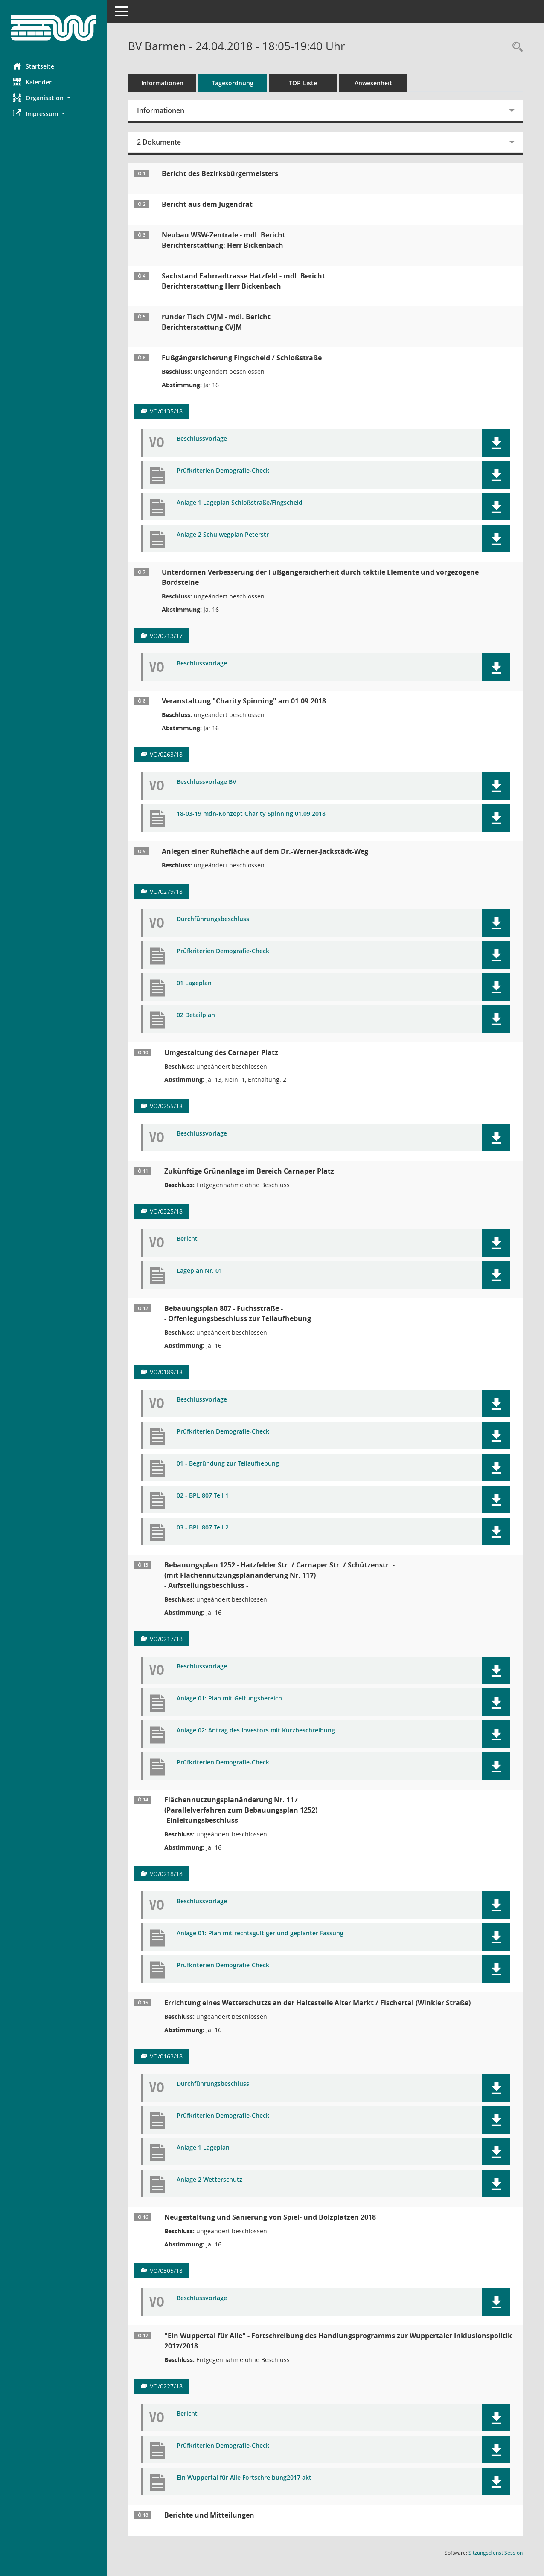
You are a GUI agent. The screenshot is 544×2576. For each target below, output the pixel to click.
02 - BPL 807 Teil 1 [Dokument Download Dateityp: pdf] (203, 1495)
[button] (53, 98)
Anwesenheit (373, 83)
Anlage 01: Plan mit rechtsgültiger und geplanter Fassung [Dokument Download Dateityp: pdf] (260, 1933)
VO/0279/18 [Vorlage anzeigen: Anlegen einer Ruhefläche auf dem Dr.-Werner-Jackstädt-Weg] (166, 892)
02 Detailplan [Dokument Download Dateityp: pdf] (196, 1015)
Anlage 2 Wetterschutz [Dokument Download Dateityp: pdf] (209, 2179)
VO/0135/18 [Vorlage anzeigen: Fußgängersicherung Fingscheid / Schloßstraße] (166, 411)
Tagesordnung (232, 83)
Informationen (162, 83)
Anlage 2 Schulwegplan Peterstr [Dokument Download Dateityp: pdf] (223, 534)
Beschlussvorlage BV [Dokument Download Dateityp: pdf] (206, 782)
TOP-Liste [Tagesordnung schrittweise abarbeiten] (303, 83)
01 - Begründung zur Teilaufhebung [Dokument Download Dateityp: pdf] (228, 1463)
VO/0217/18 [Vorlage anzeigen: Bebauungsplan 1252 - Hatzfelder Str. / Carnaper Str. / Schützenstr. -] (166, 1639)
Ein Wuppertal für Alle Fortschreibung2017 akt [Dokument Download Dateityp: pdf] (244, 2477)
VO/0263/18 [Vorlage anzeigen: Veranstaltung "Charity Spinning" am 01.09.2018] (166, 754)
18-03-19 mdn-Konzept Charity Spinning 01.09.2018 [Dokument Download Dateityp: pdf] (251, 814)
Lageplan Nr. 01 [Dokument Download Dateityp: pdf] (199, 1271)
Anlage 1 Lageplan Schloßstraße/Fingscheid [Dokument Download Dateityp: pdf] (240, 502)
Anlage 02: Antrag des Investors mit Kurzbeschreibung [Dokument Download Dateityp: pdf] (256, 1730)
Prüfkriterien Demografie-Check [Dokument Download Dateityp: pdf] (223, 470)
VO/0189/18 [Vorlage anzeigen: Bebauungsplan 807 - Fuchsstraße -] (166, 1372)
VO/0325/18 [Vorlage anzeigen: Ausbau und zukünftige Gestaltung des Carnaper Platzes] (166, 1211)
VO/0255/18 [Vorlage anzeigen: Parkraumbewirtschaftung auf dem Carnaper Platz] (166, 1106)
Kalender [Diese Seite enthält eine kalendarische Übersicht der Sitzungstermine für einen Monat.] (32, 82)
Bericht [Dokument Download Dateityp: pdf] (187, 1239)
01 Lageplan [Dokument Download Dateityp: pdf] (194, 983)
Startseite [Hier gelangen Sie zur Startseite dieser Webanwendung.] (33, 66)
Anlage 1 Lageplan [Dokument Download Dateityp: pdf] (203, 2147)
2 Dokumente (159, 142)
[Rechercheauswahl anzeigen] (515, 47)
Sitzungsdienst (495, 2552)
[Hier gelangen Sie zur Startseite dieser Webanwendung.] (53, 28)
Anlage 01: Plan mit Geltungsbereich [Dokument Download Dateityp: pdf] (229, 1698)
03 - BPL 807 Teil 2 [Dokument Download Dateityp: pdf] (203, 1527)
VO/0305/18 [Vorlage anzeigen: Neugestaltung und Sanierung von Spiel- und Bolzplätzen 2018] (166, 2271)
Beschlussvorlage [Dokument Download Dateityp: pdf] (202, 438)
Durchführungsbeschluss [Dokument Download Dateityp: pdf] (213, 919)
